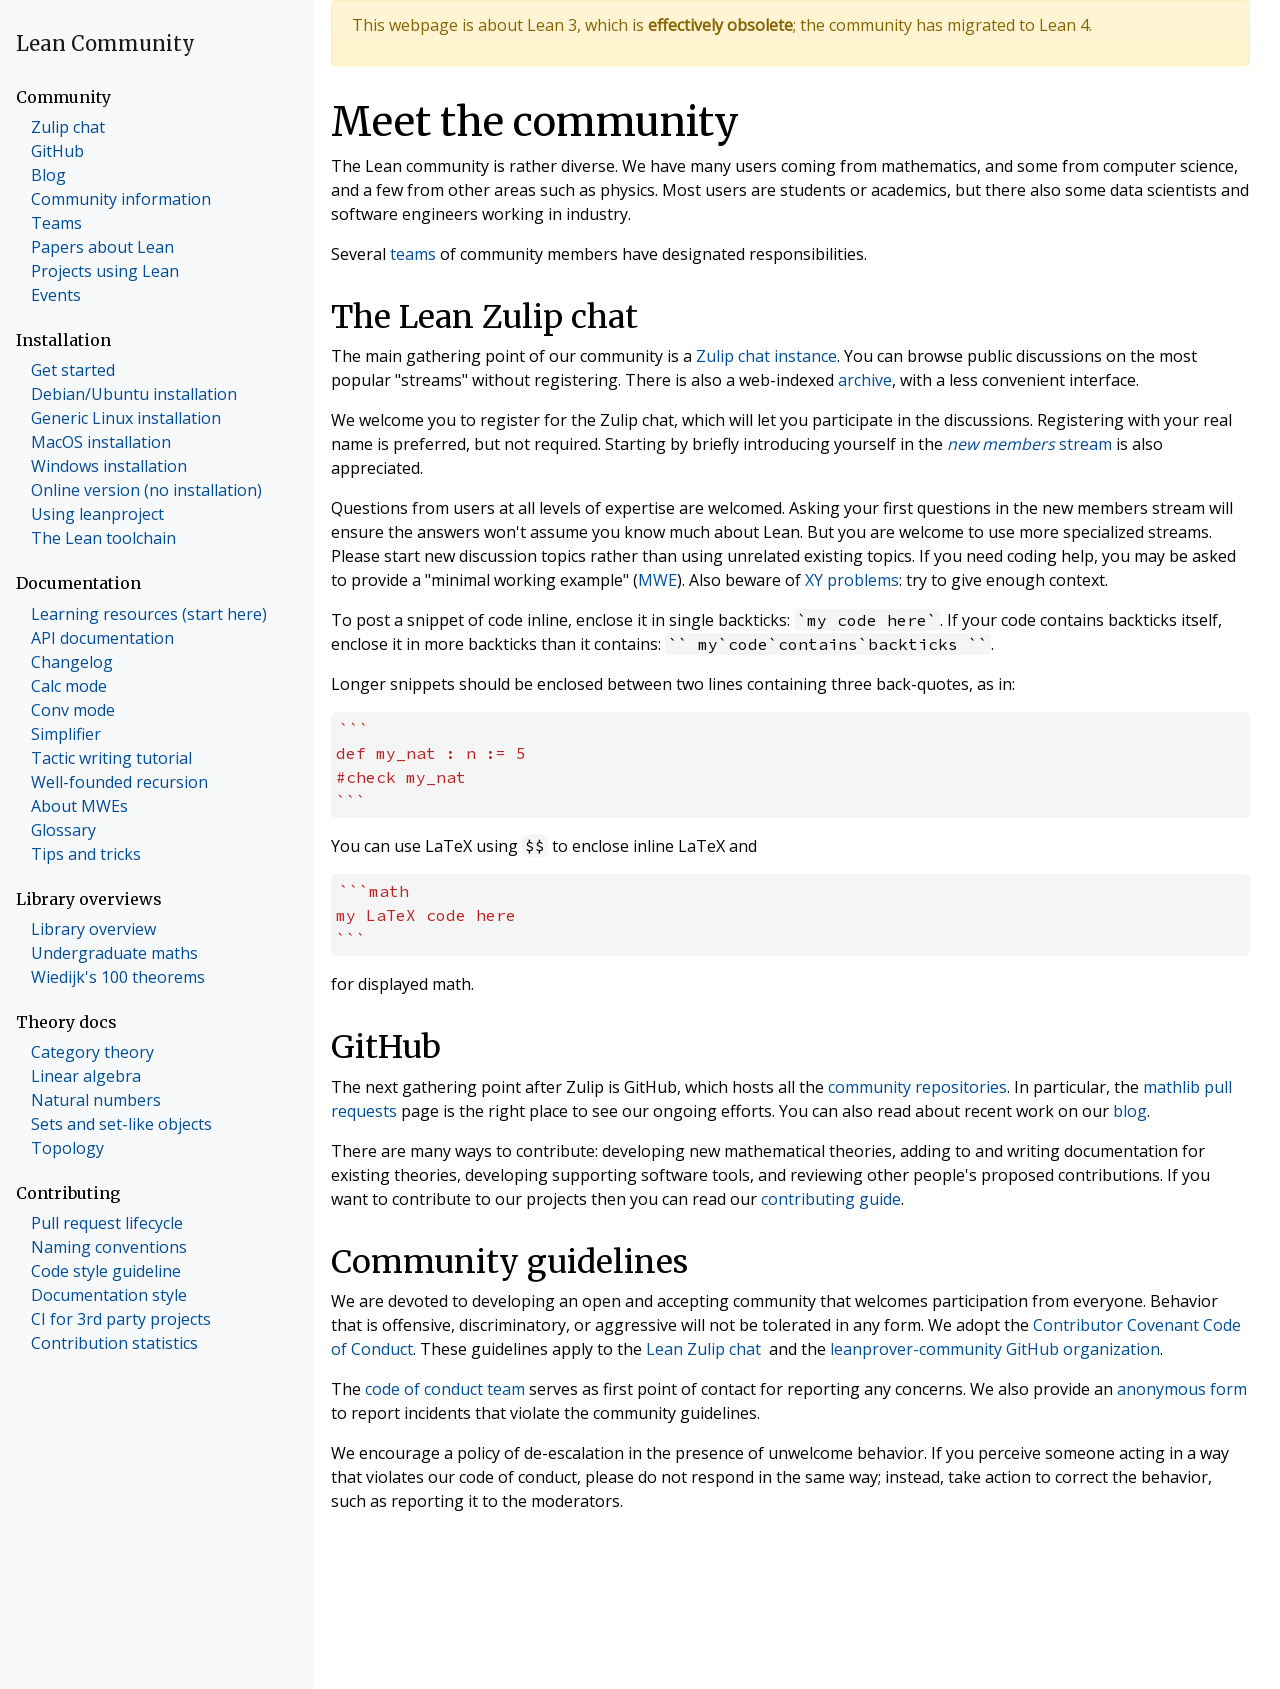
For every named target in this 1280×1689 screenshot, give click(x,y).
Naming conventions (109, 1247)
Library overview (93, 929)
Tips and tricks (86, 854)
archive (865, 380)
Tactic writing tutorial (111, 758)
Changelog (72, 662)
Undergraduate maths (114, 953)
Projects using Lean (105, 271)
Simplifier (66, 734)
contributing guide (831, 1199)
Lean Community (105, 43)
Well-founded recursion (119, 782)
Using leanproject (97, 514)
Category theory (92, 1052)
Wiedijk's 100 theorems (118, 977)
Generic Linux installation (126, 418)
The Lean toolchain (103, 538)
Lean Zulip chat (703, 1349)
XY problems (852, 580)
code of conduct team (445, 1389)
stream (1029, 444)
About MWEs (79, 806)
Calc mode (69, 686)
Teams (56, 223)
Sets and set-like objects (121, 1124)
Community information (121, 199)
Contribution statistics (114, 1343)
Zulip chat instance (766, 356)
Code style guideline (106, 1271)
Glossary (63, 830)
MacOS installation (101, 442)
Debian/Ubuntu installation (134, 394)
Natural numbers (96, 1100)
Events (56, 295)
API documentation (102, 638)
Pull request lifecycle (107, 1223)
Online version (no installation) (146, 490)
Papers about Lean (102, 247)
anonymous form (1182, 1389)
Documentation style (109, 1295)
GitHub (57, 151)
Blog (48, 175)
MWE (657, 580)
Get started (73, 370)
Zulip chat (68, 127)
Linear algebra (86, 1076)
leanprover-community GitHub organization (995, 1349)
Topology (67, 1148)
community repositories (917, 1087)
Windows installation (109, 466)
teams (413, 254)
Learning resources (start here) (149, 614)
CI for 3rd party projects (121, 1319)
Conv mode (73, 710)
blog (1130, 1111)
